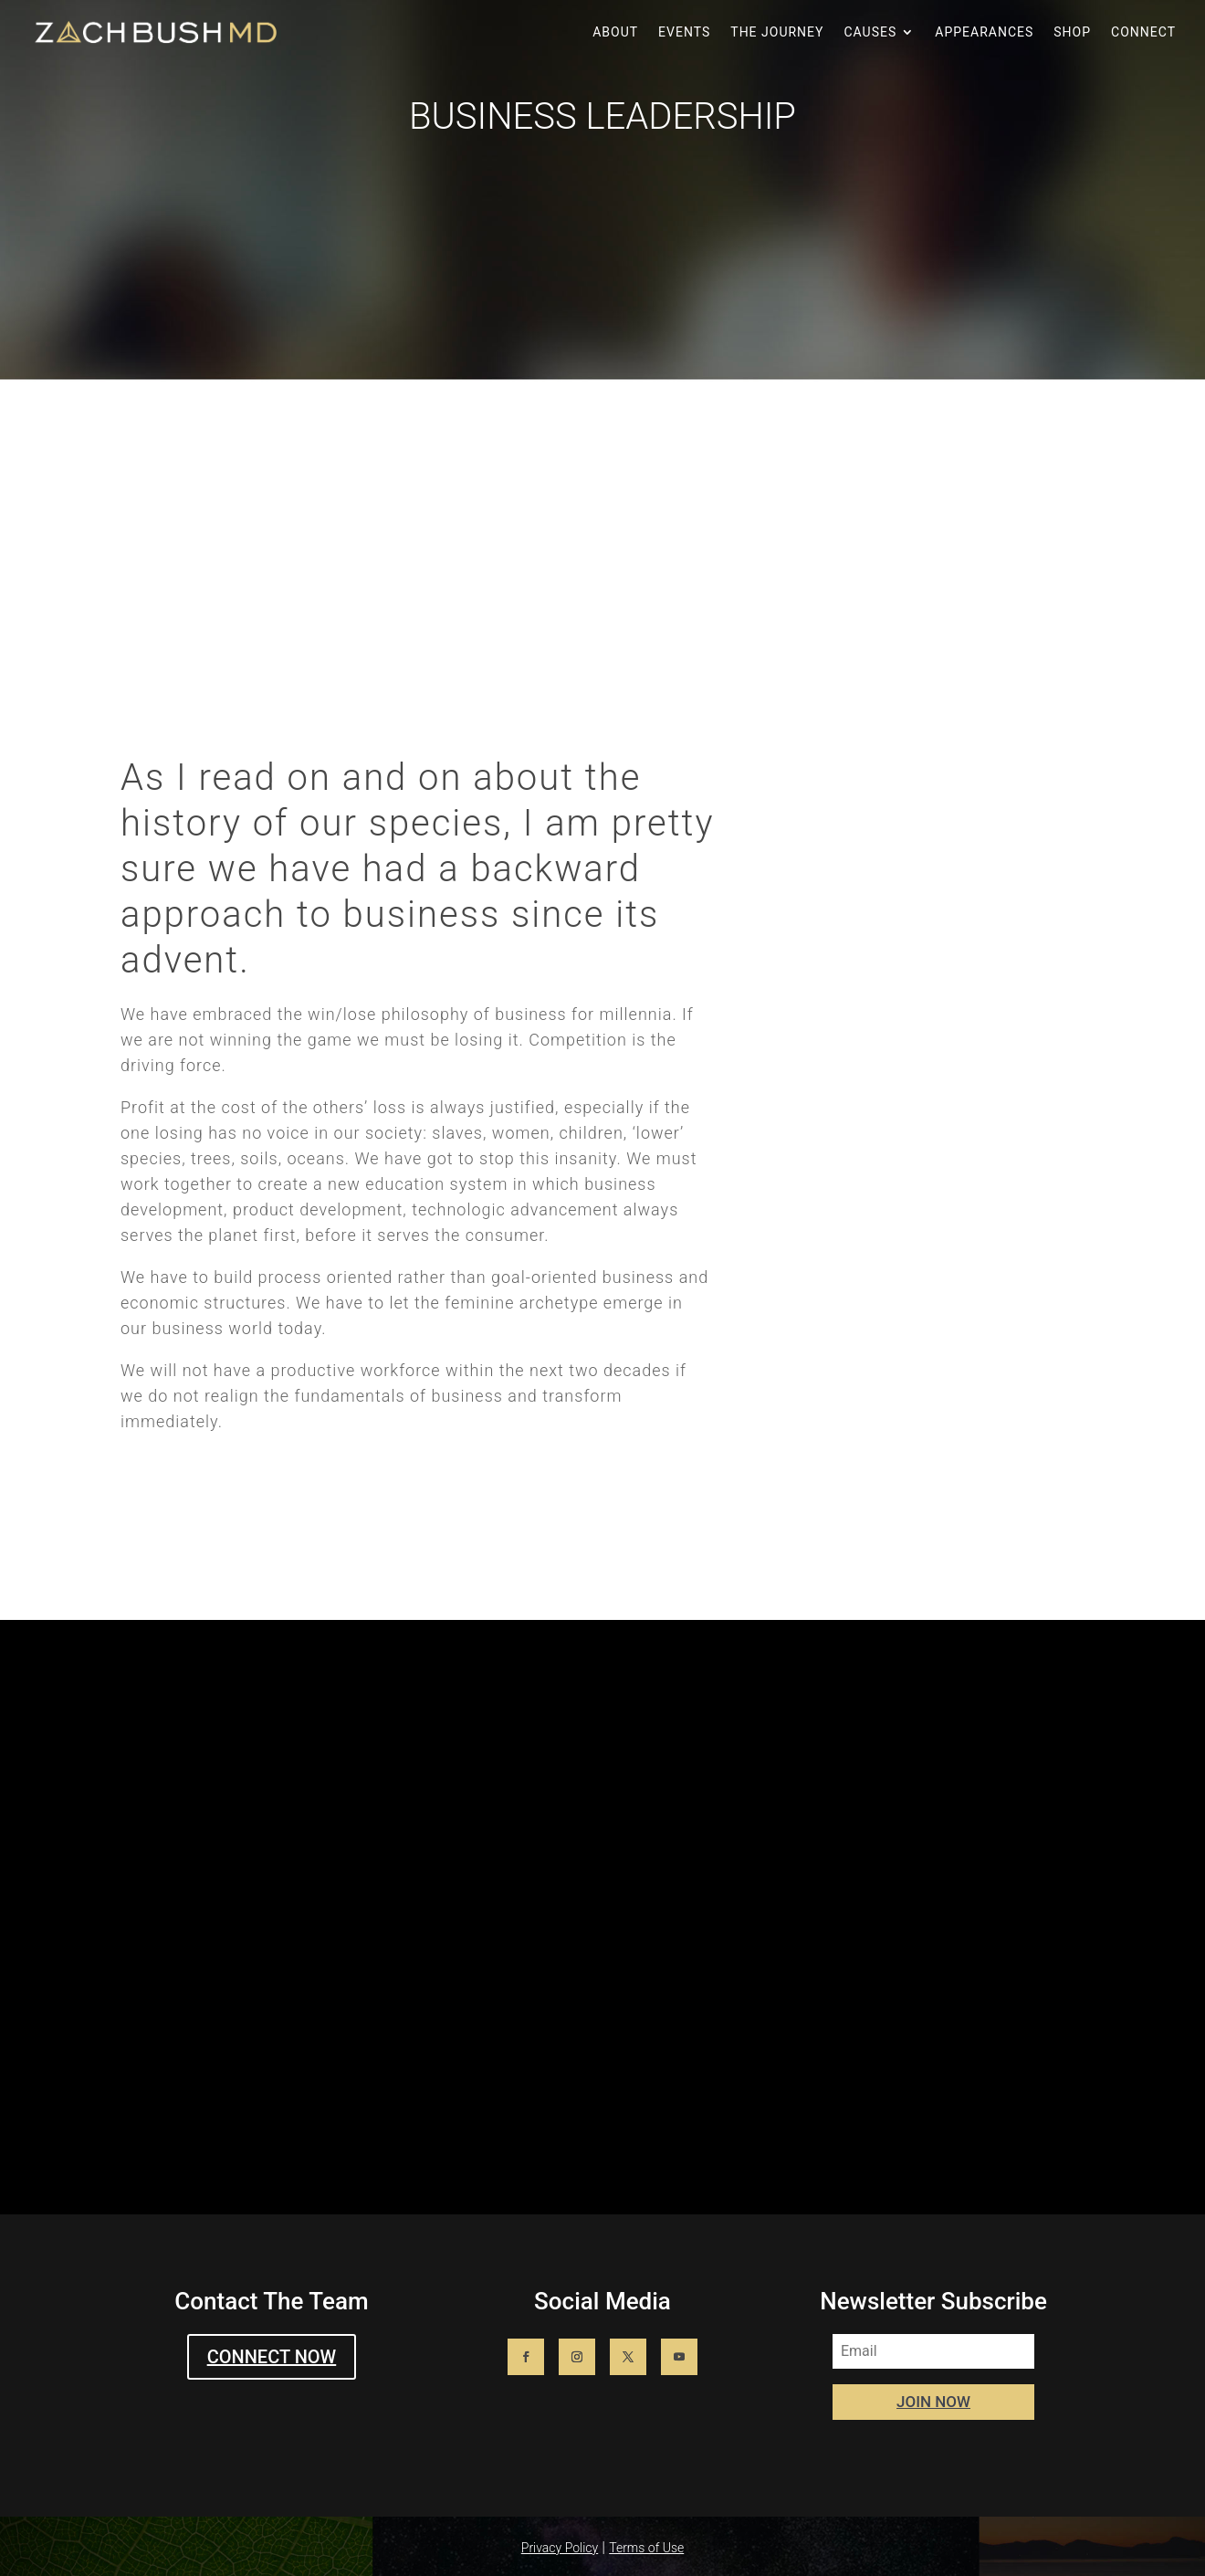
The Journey (776, 32)
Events (684, 32)
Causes (870, 32)
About (615, 32)
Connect (1143, 32)
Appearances (984, 32)
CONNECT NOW (272, 2357)
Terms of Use (646, 2547)
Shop (1072, 32)
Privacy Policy (559, 2547)
